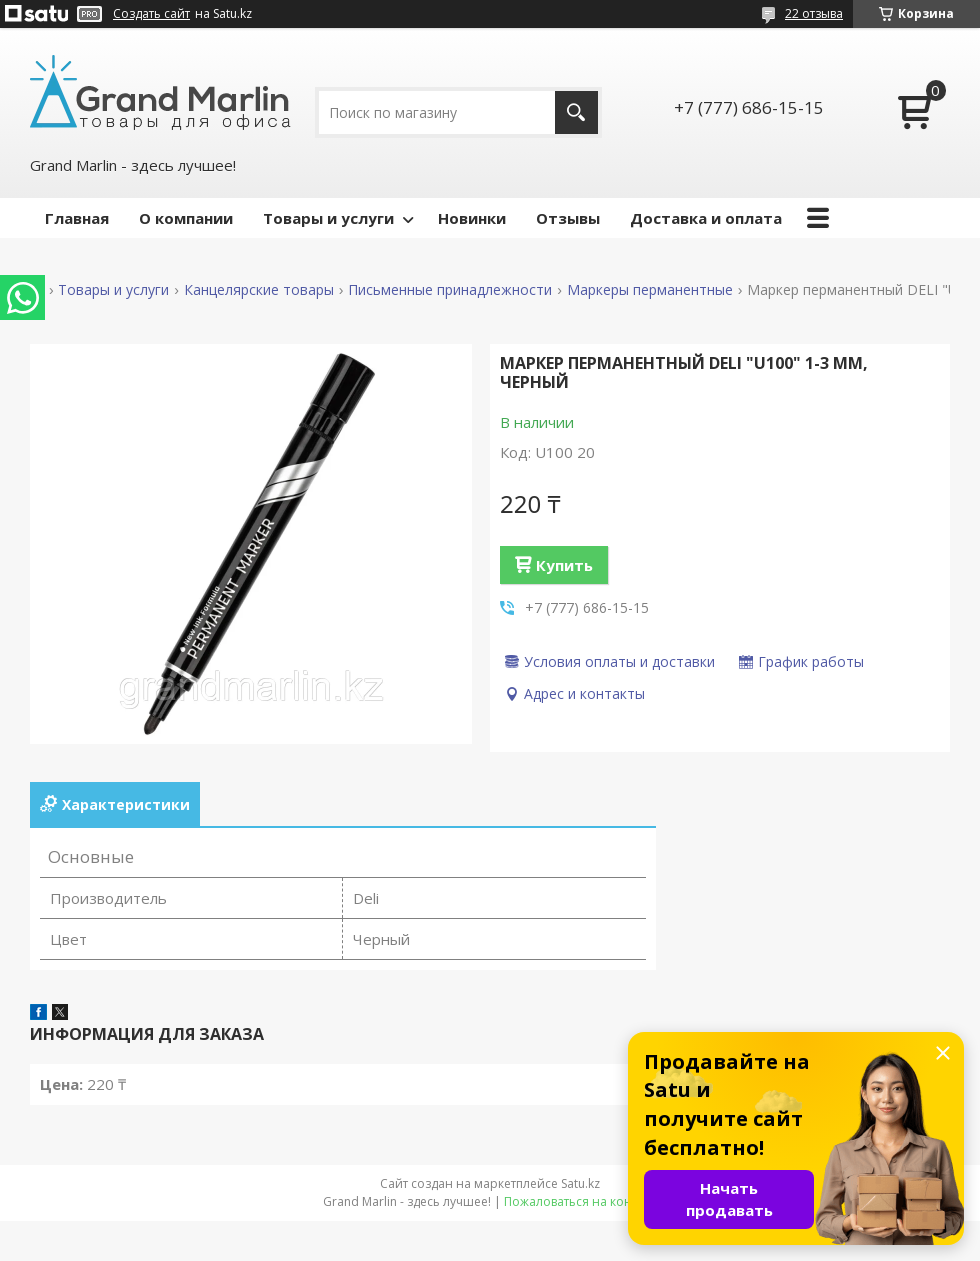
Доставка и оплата (706, 218)
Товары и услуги (328, 218)
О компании (186, 218)
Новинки (472, 218)
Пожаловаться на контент (580, 1201)
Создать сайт (151, 14)
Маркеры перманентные (650, 290)
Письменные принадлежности (450, 290)
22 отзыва (814, 13)
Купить (564, 565)
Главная (77, 218)
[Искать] (576, 112)
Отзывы (568, 218)
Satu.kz (580, 1183)
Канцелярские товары (259, 290)
